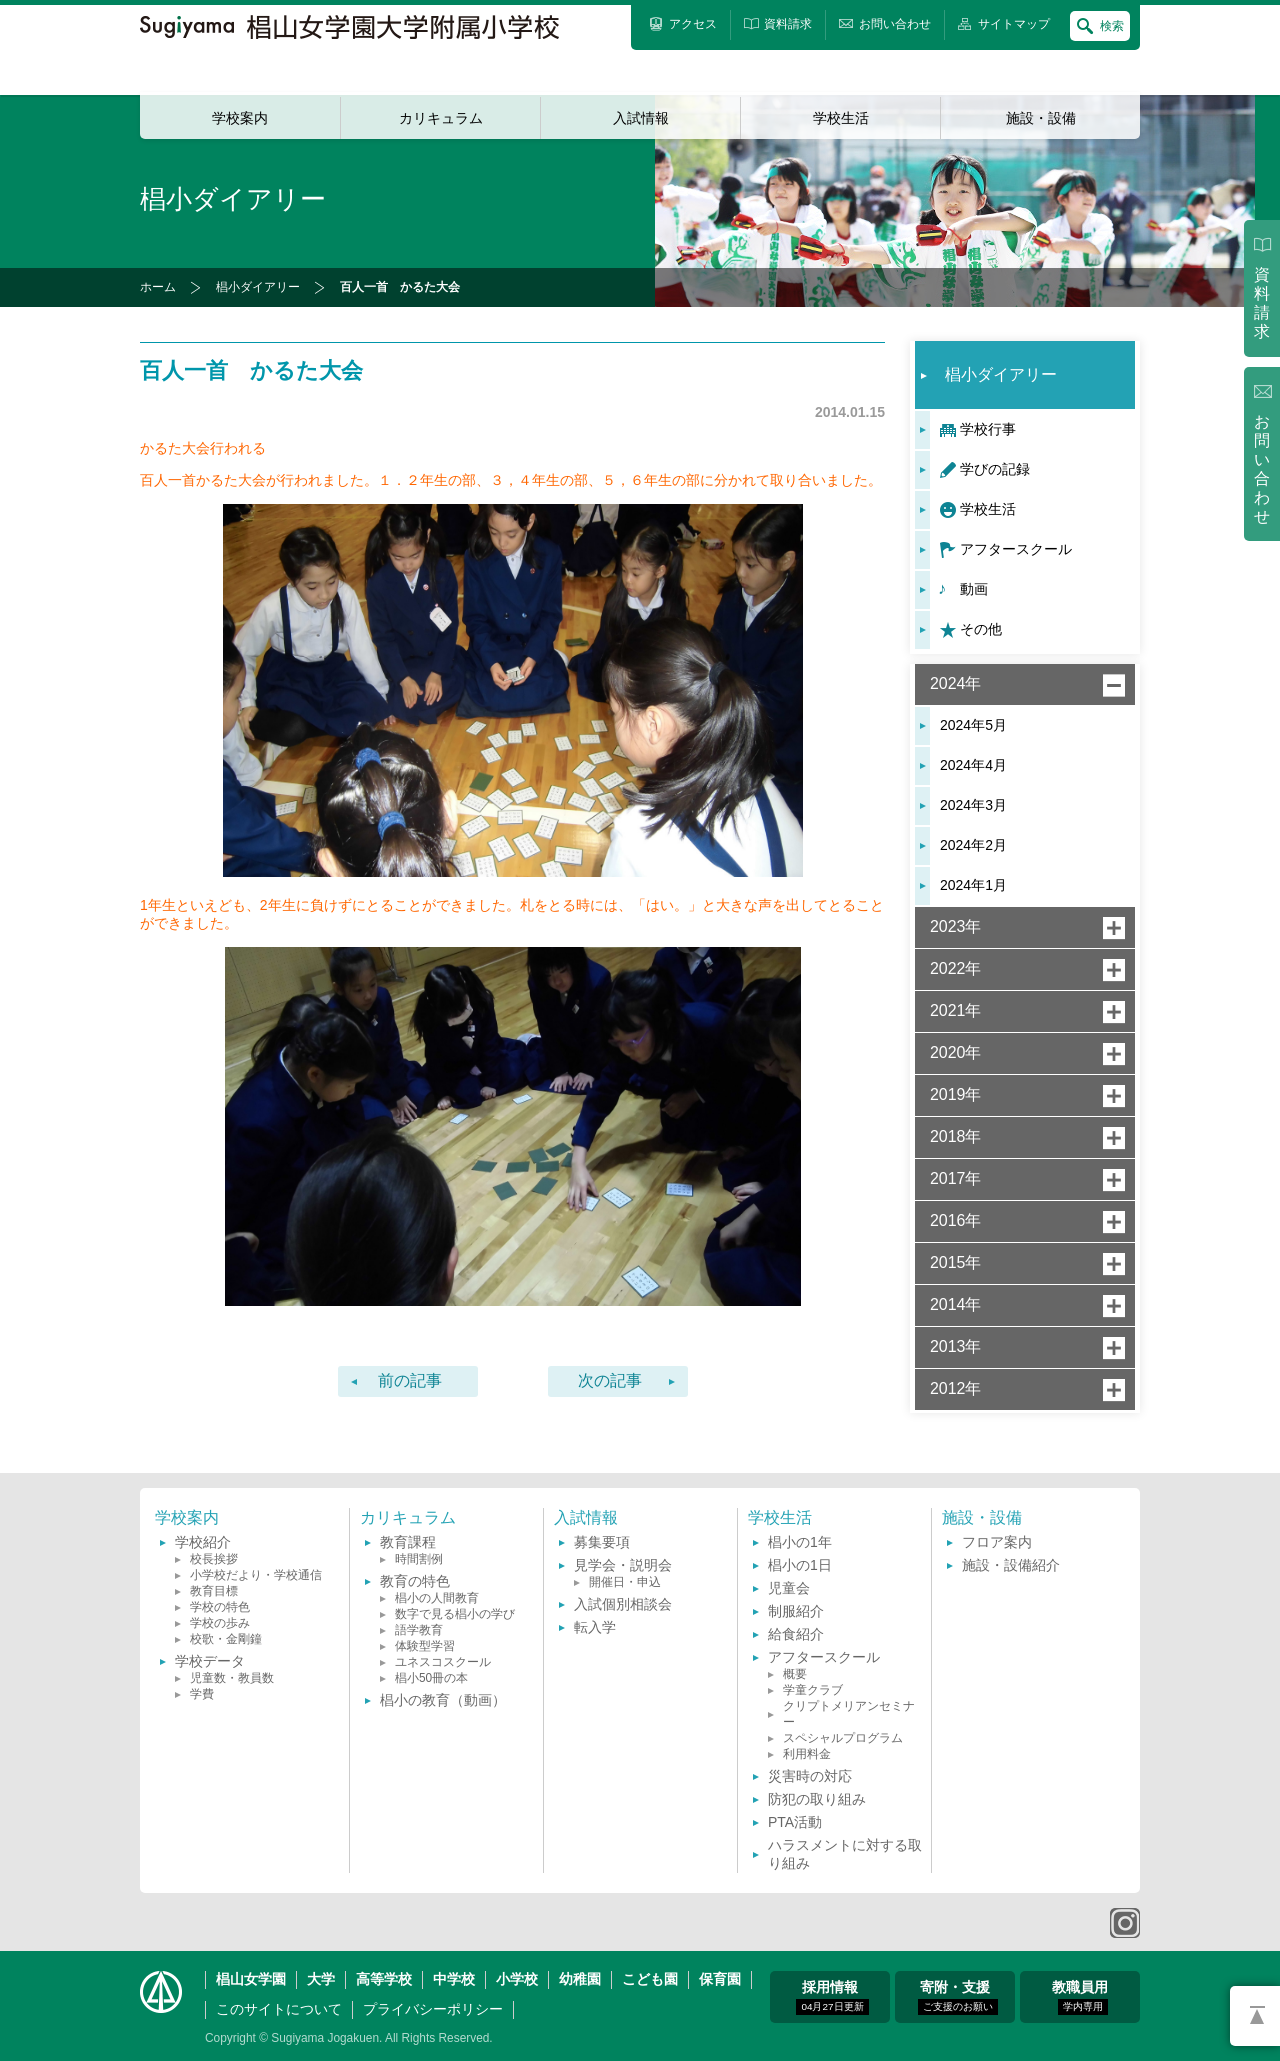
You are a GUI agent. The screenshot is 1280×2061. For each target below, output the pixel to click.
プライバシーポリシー (433, 2009)
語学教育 (419, 1630)
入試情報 (641, 118)
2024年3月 (973, 805)
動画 (974, 589)
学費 (202, 1694)
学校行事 (988, 429)
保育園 (720, 1979)
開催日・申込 (625, 1582)
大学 (321, 1979)
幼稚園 (580, 1979)
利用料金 (807, 1754)
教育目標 (214, 1591)
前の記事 (410, 1380)
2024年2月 (973, 845)
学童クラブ (813, 1690)
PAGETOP (1255, 2016)
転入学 (595, 1627)
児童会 (789, 1588)
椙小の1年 (800, 1542)
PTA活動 (795, 1822)
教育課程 (408, 1542)
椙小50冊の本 (431, 1678)
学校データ (210, 1661)
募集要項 (602, 1542)
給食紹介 (796, 1634)
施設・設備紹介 (1011, 1565)
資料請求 (1262, 303)
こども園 (650, 1979)
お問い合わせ (1262, 469)
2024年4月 (973, 765)
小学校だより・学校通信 (256, 1575)
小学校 (517, 1979)
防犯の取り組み (817, 1799)
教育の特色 (415, 1581)
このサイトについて (279, 2009)
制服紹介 (796, 1611)
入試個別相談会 (623, 1604)
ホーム (158, 287)
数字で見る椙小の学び (455, 1614)
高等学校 (384, 1979)
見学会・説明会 (623, 1565)
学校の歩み (220, 1623)
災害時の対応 (810, 1776)
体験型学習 (425, 1646)
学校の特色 (220, 1607)
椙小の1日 (800, 1565)
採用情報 (832, 1997)
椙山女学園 (251, 1979)
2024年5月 (973, 725)
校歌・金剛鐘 (226, 1639)
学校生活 (841, 118)
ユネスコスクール (443, 1662)
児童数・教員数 (232, 1678)
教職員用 (1080, 1997)
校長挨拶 (214, 1559)
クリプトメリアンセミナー (849, 1714)
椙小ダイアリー (258, 287)
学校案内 (240, 118)
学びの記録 (995, 469)
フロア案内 (997, 1542)
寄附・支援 (958, 1997)
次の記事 (610, 1380)
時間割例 (419, 1559)
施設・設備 (1041, 118)
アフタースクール (1016, 549)
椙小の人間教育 (437, 1598)
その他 (981, 629)
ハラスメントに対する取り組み (845, 1854)
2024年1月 (973, 885)
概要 (795, 1674)
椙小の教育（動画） (443, 1700)
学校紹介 (203, 1542)
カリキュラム (441, 118)
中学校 (454, 1979)
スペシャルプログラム (843, 1738)
